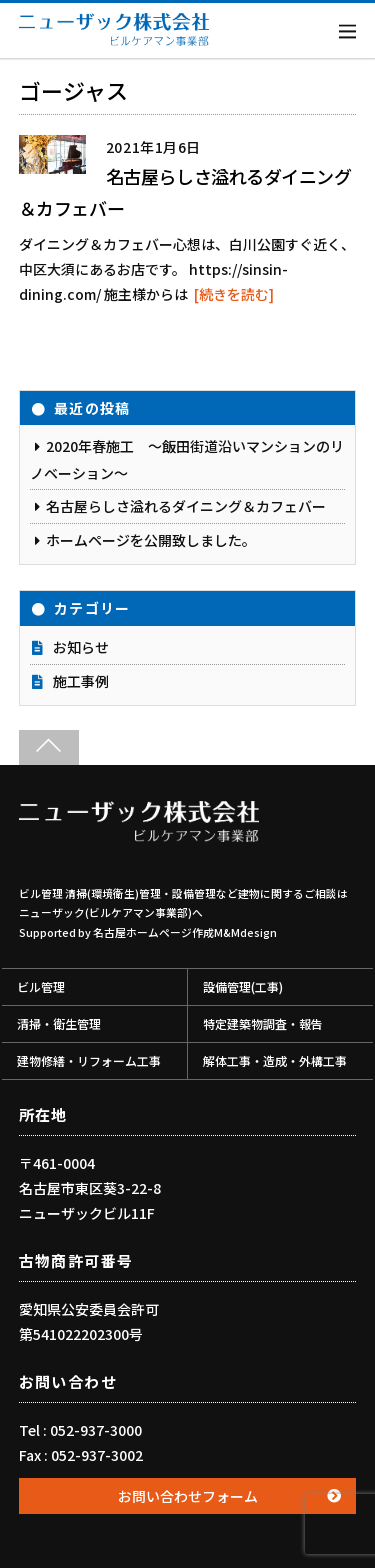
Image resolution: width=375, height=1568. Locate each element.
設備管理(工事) (243, 986)
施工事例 (81, 681)
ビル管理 (41, 986)
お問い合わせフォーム (188, 1496)
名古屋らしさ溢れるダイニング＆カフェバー (186, 506)
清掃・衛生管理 (59, 1023)
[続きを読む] (234, 294)
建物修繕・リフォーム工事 (89, 1060)
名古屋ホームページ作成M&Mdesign (185, 932)
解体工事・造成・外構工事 (275, 1060)
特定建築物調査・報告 (263, 1023)
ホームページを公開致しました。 (151, 540)
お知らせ (81, 647)
